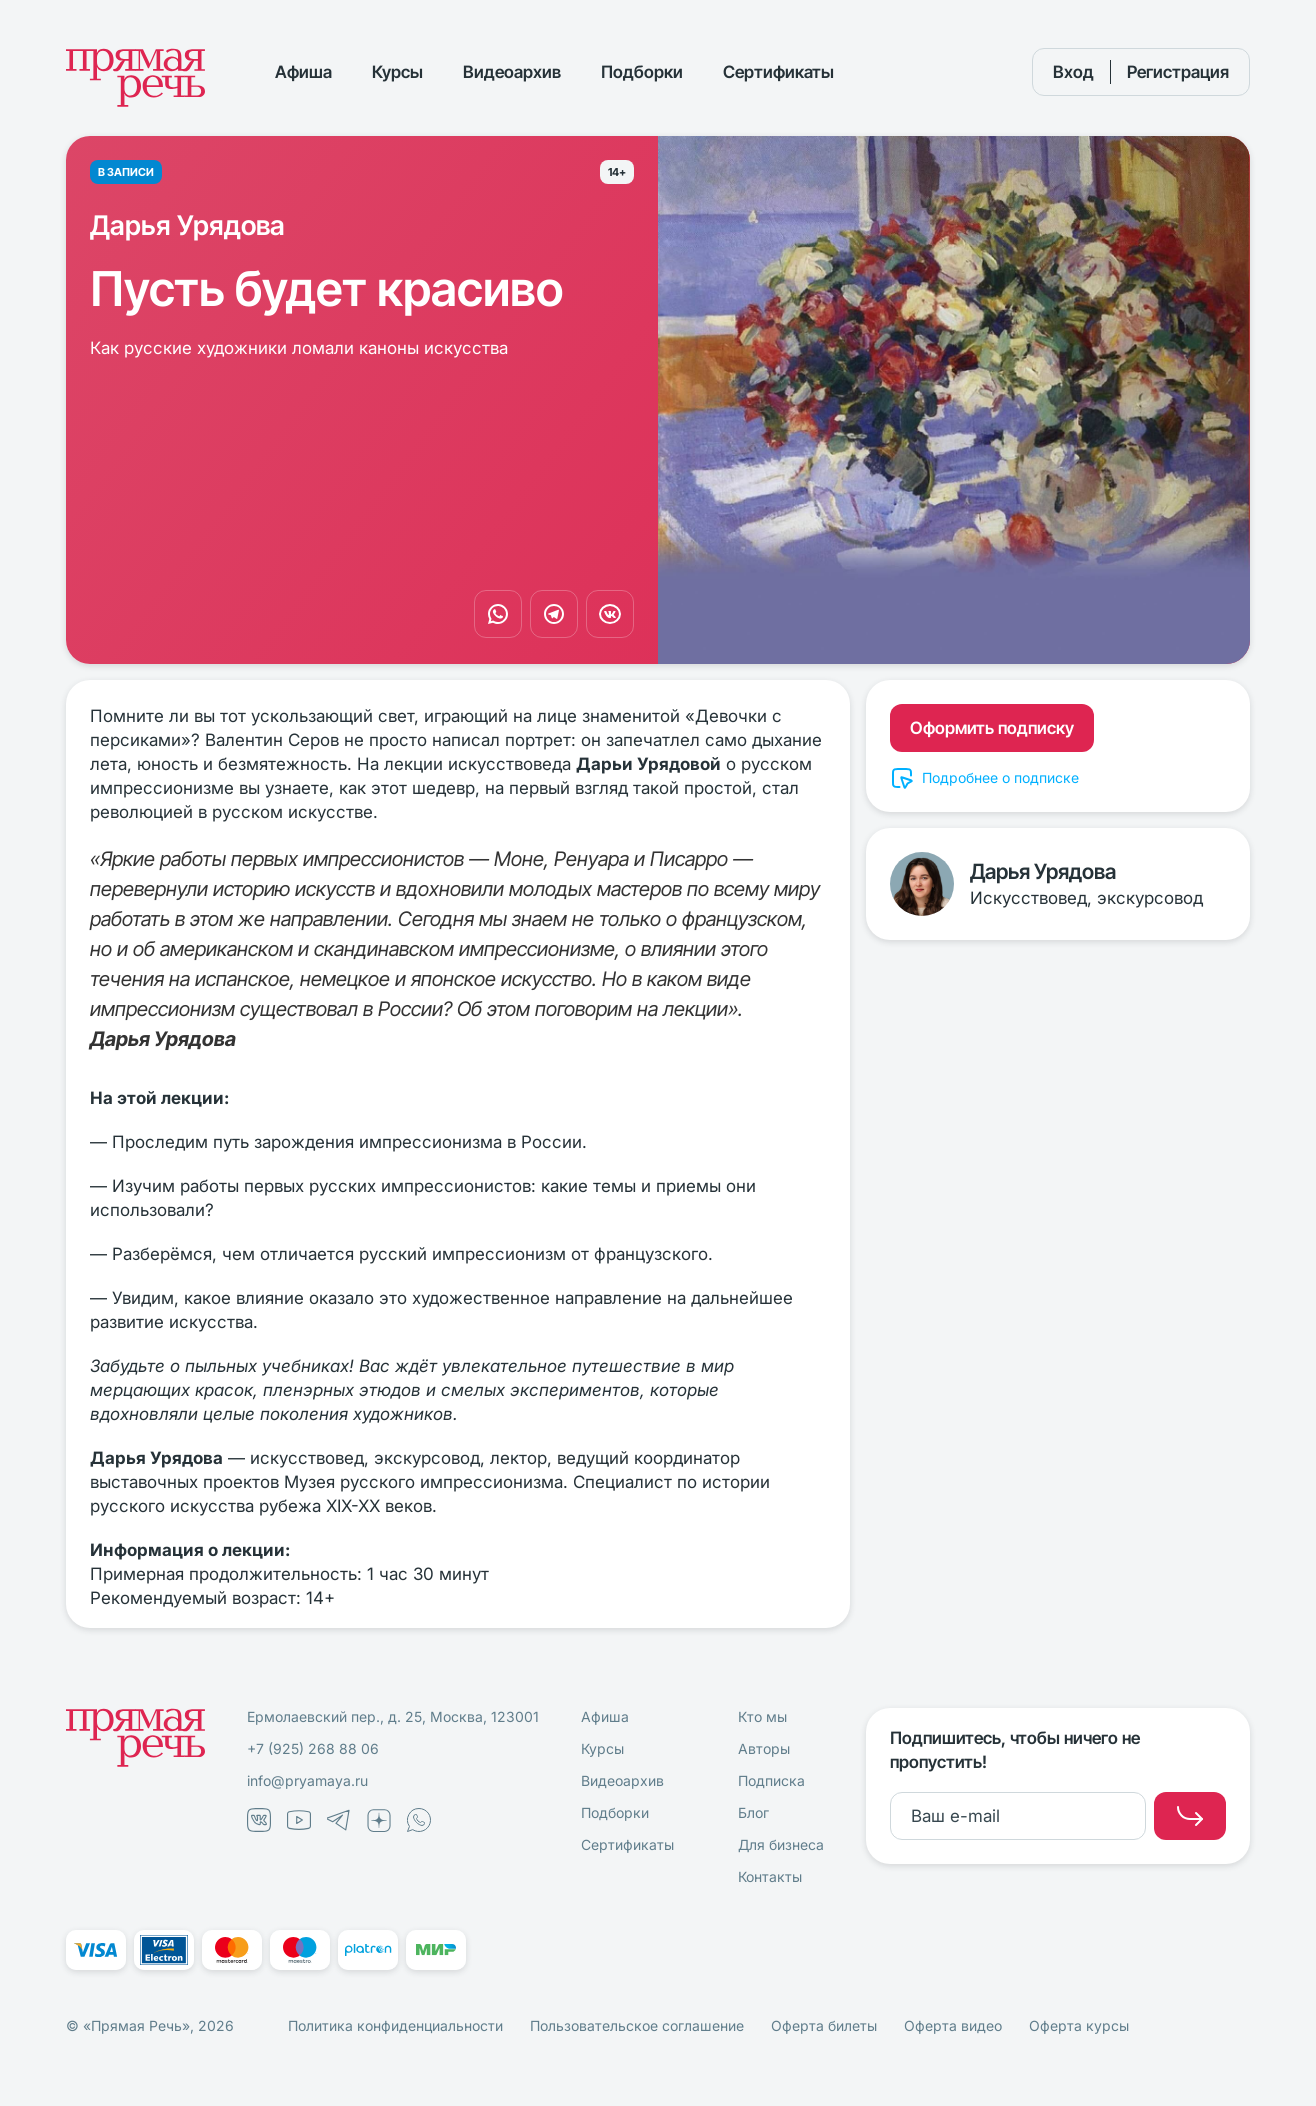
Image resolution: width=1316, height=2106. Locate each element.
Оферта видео (953, 2025)
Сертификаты (778, 72)
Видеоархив (512, 72)
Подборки (642, 72)
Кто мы (762, 1716)
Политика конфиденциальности (395, 2025)
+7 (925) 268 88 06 (313, 1748)
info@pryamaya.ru (307, 1780)
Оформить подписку (992, 728)
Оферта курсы (1079, 2025)
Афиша (303, 72)
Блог (753, 1812)
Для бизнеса (781, 1844)
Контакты (770, 1876)
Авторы (764, 1748)
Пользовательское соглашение (637, 2025)
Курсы (397, 72)
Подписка (771, 1780)
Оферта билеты (824, 2025)
